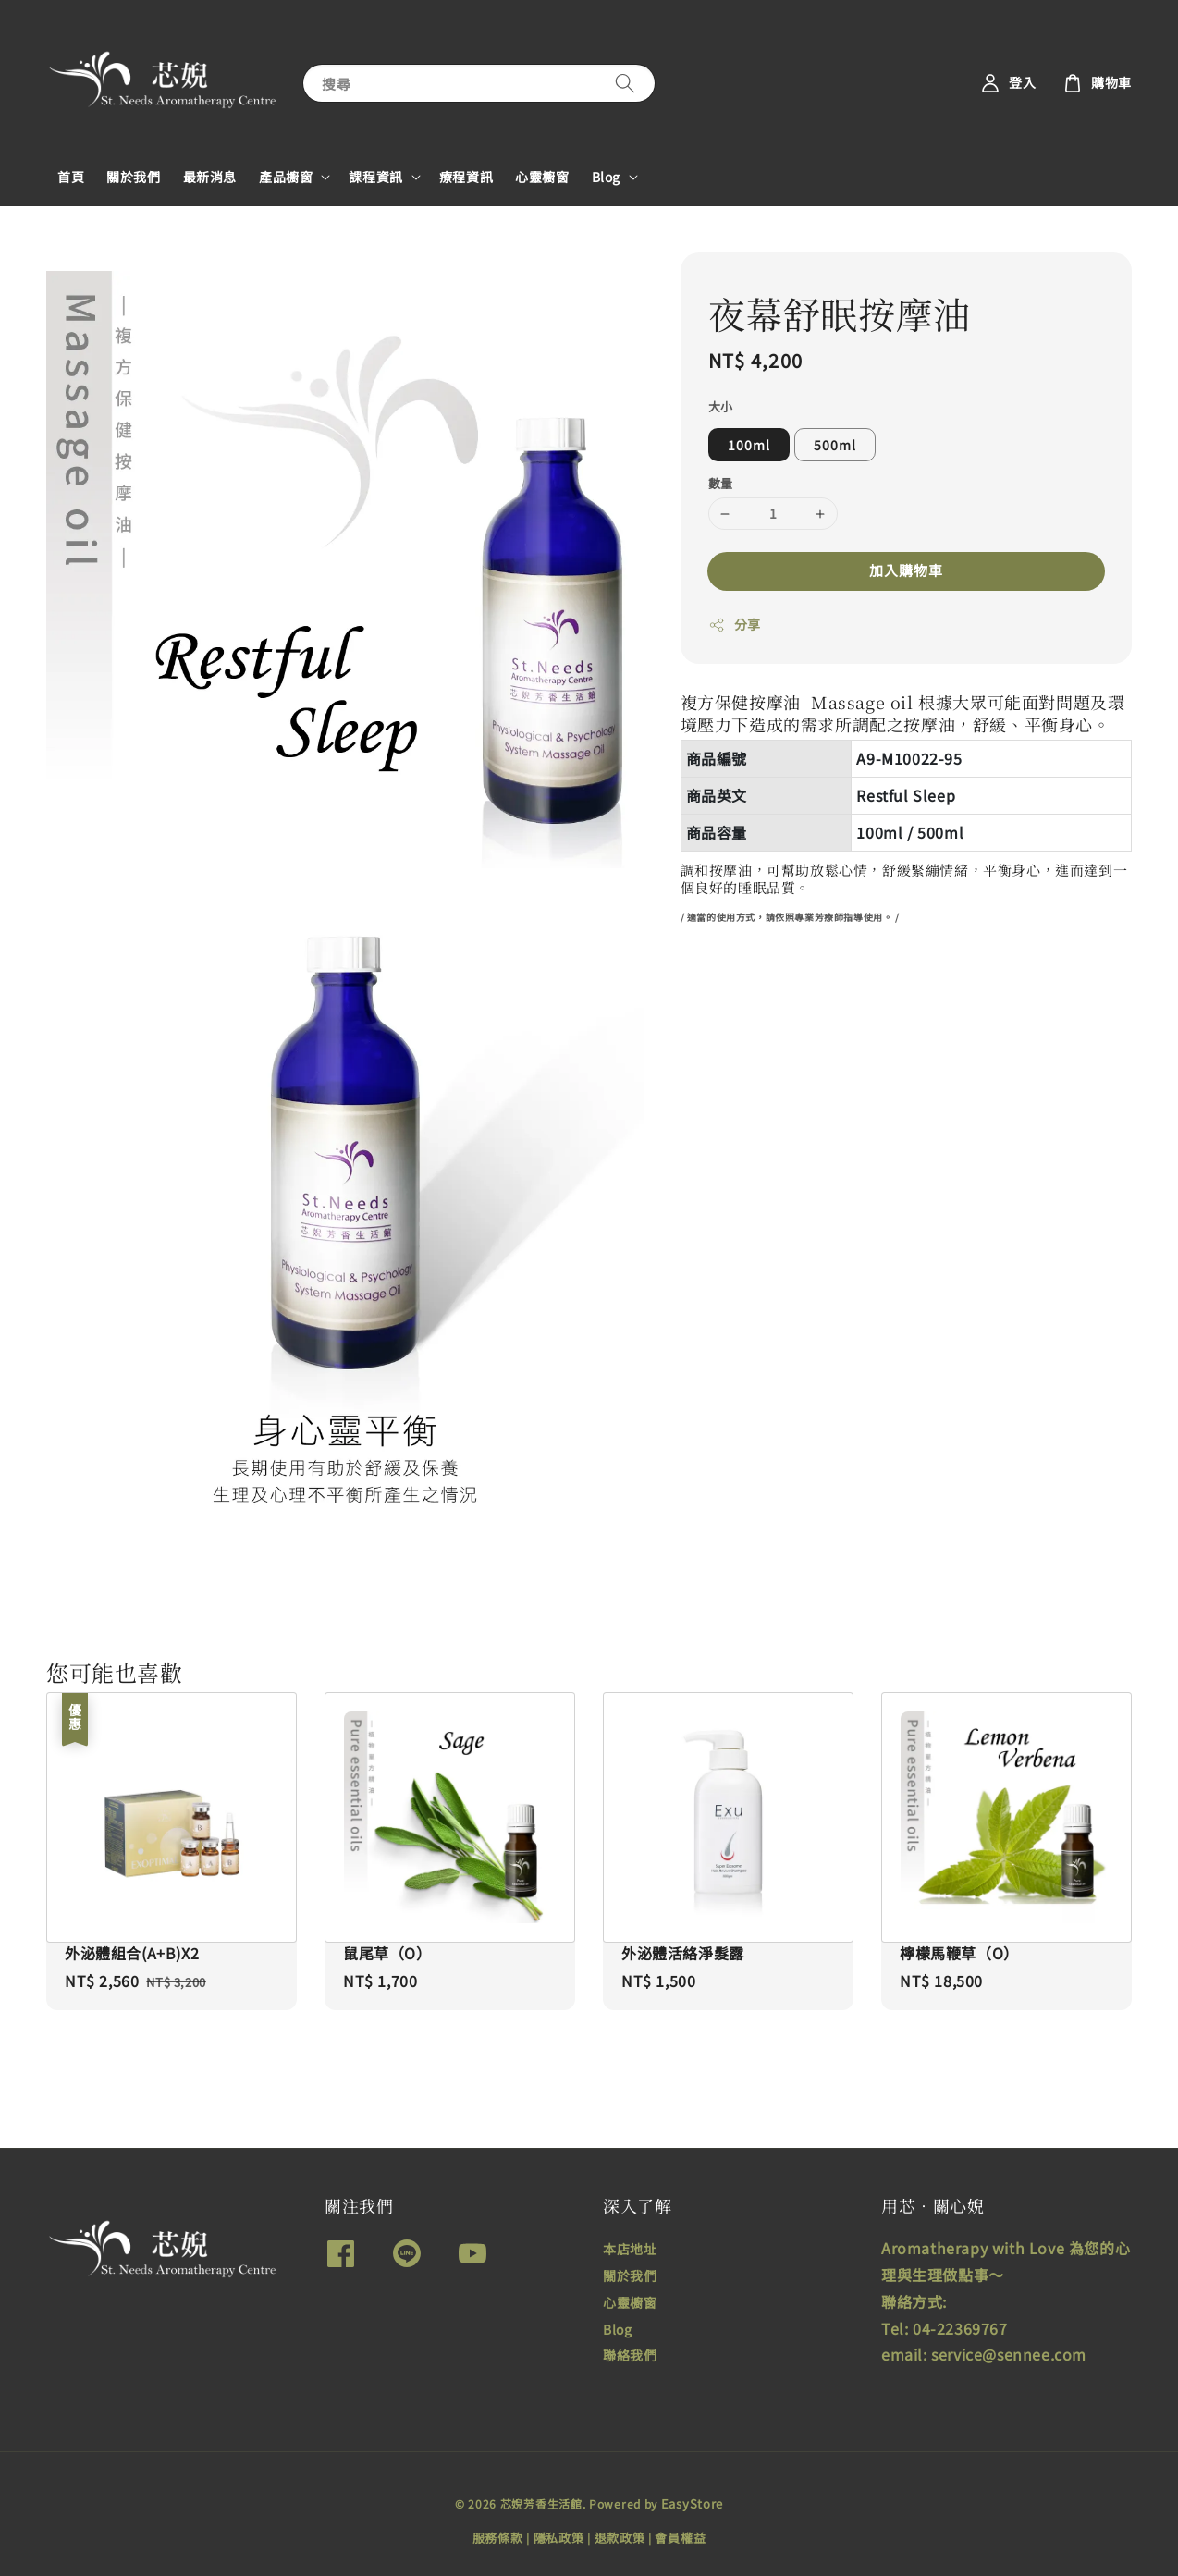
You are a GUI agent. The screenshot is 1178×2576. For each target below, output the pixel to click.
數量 (720, 483)
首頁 (70, 176)
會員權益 (680, 2537)
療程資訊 (466, 176)
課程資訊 (375, 176)
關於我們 (133, 176)
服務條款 (497, 2537)
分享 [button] (734, 624)
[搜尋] (625, 83)
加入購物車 (906, 570)
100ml (749, 444)
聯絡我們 (629, 2355)
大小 (720, 406)
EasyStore (692, 2503)
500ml (835, 444)
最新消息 (210, 176)
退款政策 (620, 2537)
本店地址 (629, 2249)
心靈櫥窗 (542, 176)
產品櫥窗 (286, 176)
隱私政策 (559, 2537)
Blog (606, 176)
